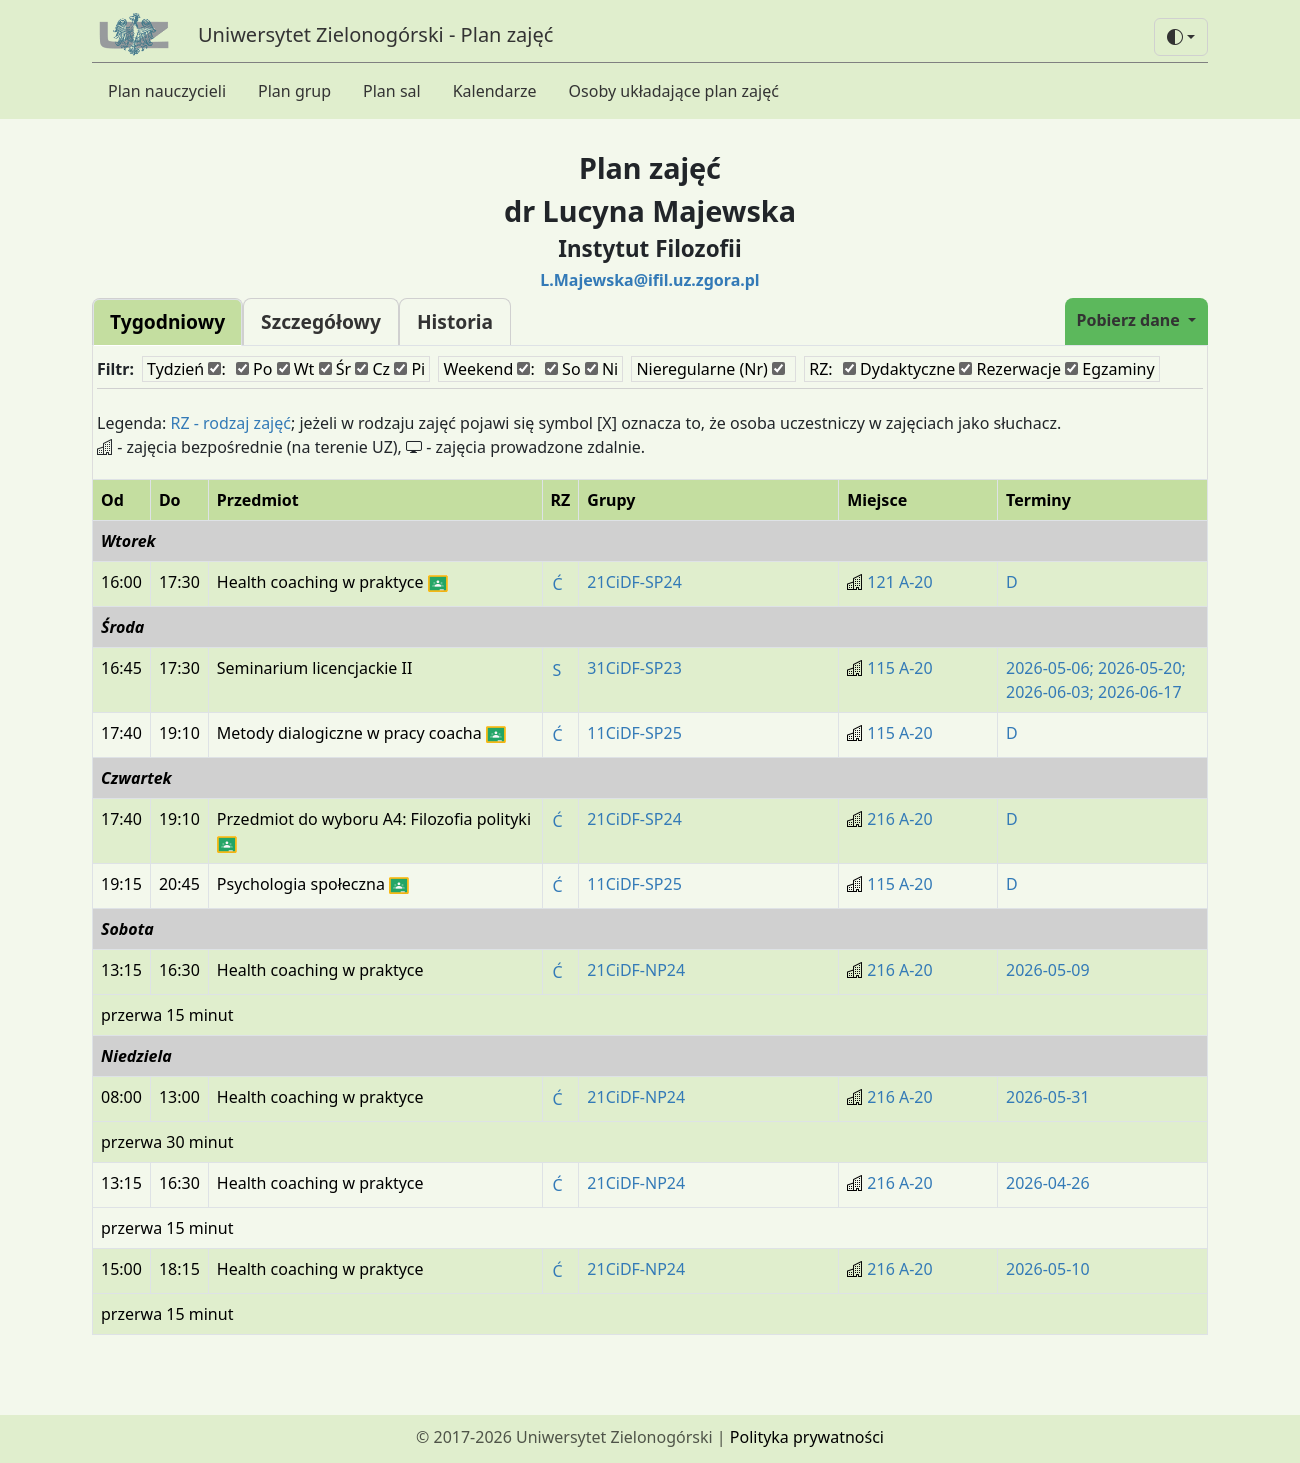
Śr (335, 369)
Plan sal (392, 91)
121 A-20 (899, 582)
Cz (372, 369)
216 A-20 (899, 819)
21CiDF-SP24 (634, 582)
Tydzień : (186, 369)
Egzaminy (1110, 369)
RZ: (820, 369)
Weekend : (488, 369)
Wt (296, 369)
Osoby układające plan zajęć (674, 91)
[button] (1181, 37)
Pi (409, 369)
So (563, 369)
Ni (601, 369)
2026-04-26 (1048, 1183)
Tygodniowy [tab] (167, 321)
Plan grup (294, 91)
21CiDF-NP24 (636, 970)
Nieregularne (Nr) (710, 369)
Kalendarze (495, 91)
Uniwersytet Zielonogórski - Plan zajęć (375, 34)
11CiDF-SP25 (634, 733)
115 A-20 (899, 668)
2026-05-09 (1048, 970)
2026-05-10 (1048, 1269)
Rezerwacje (1010, 369)
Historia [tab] (455, 321)
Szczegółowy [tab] (321, 321)
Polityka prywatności (807, 1437)
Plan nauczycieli (167, 91)
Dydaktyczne (899, 369)
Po (254, 369)
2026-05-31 (1048, 1097)
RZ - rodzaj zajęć (230, 423)
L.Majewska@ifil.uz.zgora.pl (649, 280)
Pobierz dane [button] (1130, 320)
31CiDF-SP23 (634, 668)
